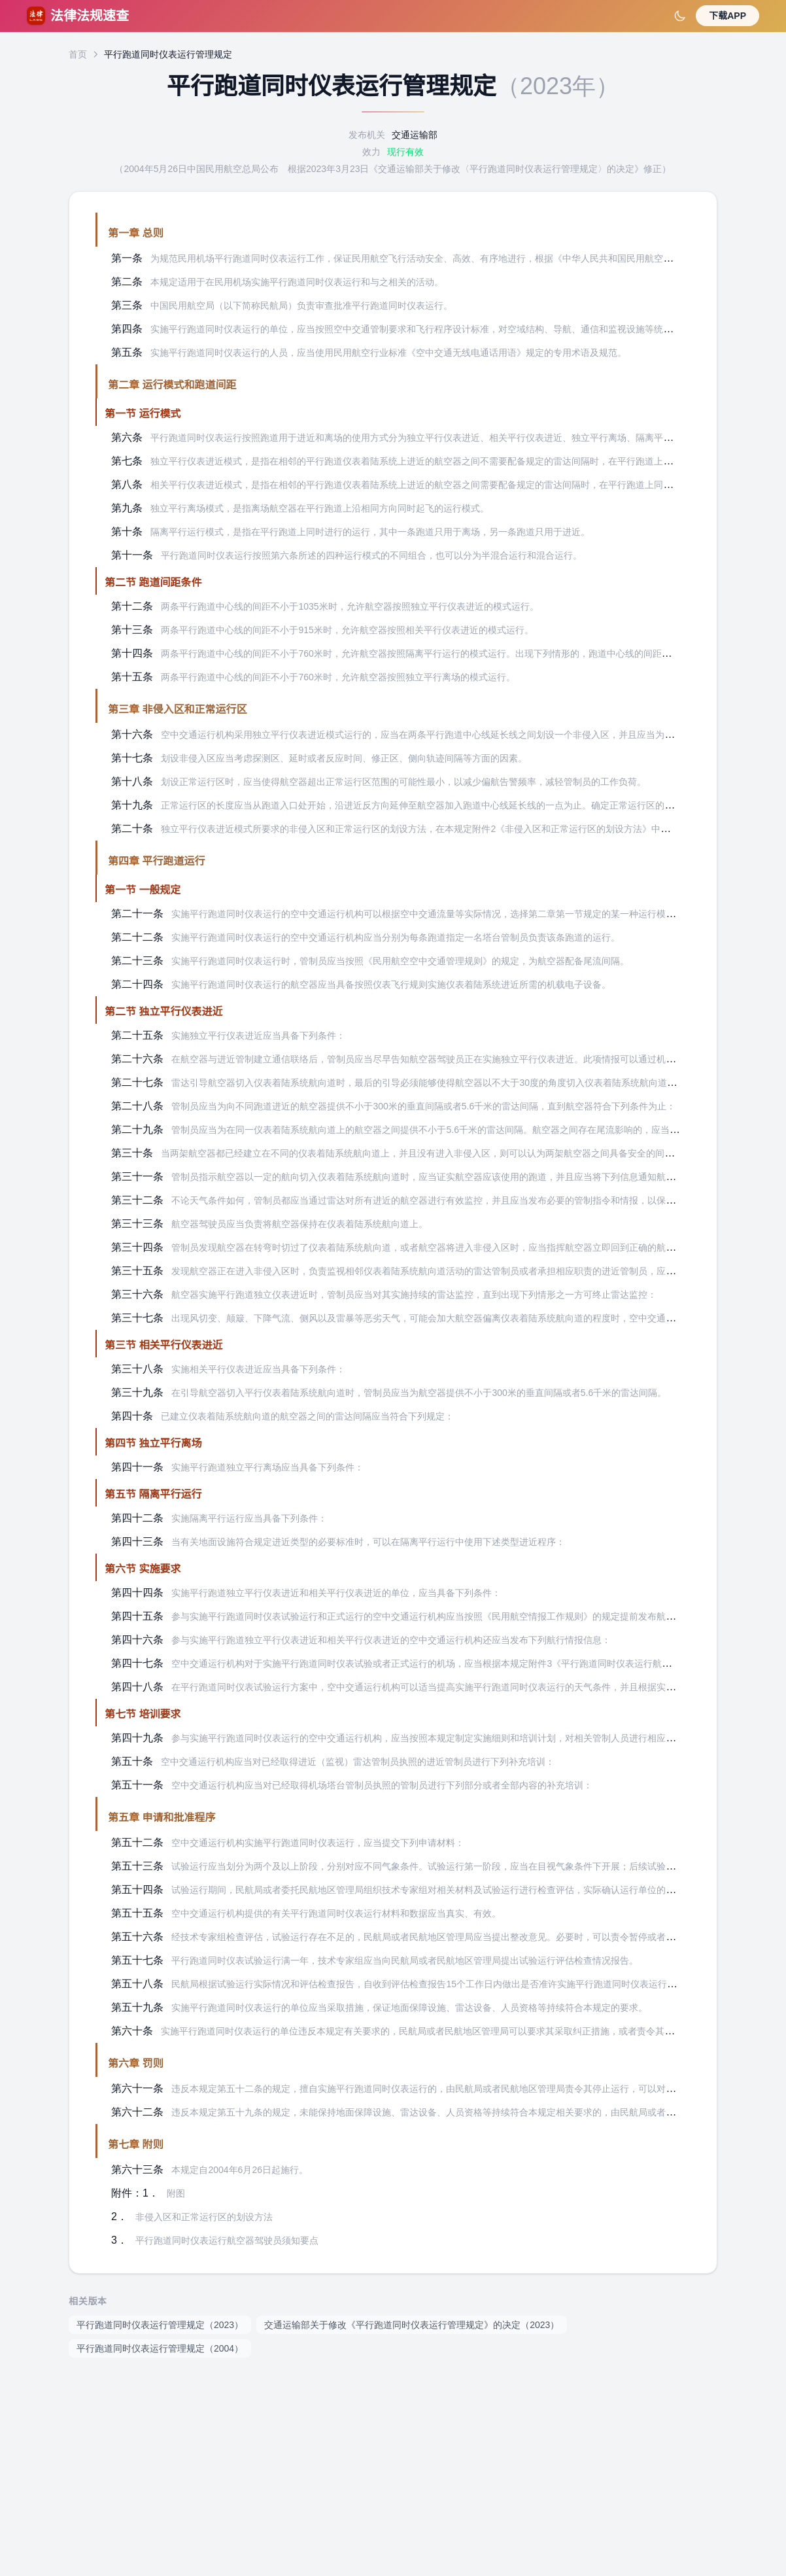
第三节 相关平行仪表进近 (163, 1345)
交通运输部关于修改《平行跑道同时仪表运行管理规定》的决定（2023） (411, 2325)
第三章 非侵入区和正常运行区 (177, 709)
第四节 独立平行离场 (153, 1443)
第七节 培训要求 (142, 1714)
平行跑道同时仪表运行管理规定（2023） (160, 2325)
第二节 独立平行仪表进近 (163, 1011)
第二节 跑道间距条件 (153, 582)
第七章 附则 (135, 2144)
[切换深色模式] (680, 15)
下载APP (727, 15)
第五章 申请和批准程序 (161, 1817)
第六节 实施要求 (142, 1569)
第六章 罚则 (135, 2063)
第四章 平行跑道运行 (156, 861)
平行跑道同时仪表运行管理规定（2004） (160, 2348)
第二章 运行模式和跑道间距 (172, 385)
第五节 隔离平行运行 (153, 1494)
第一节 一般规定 (142, 890)
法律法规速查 (78, 16)
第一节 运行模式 (142, 413)
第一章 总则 (135, 233)
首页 (78, 54)
